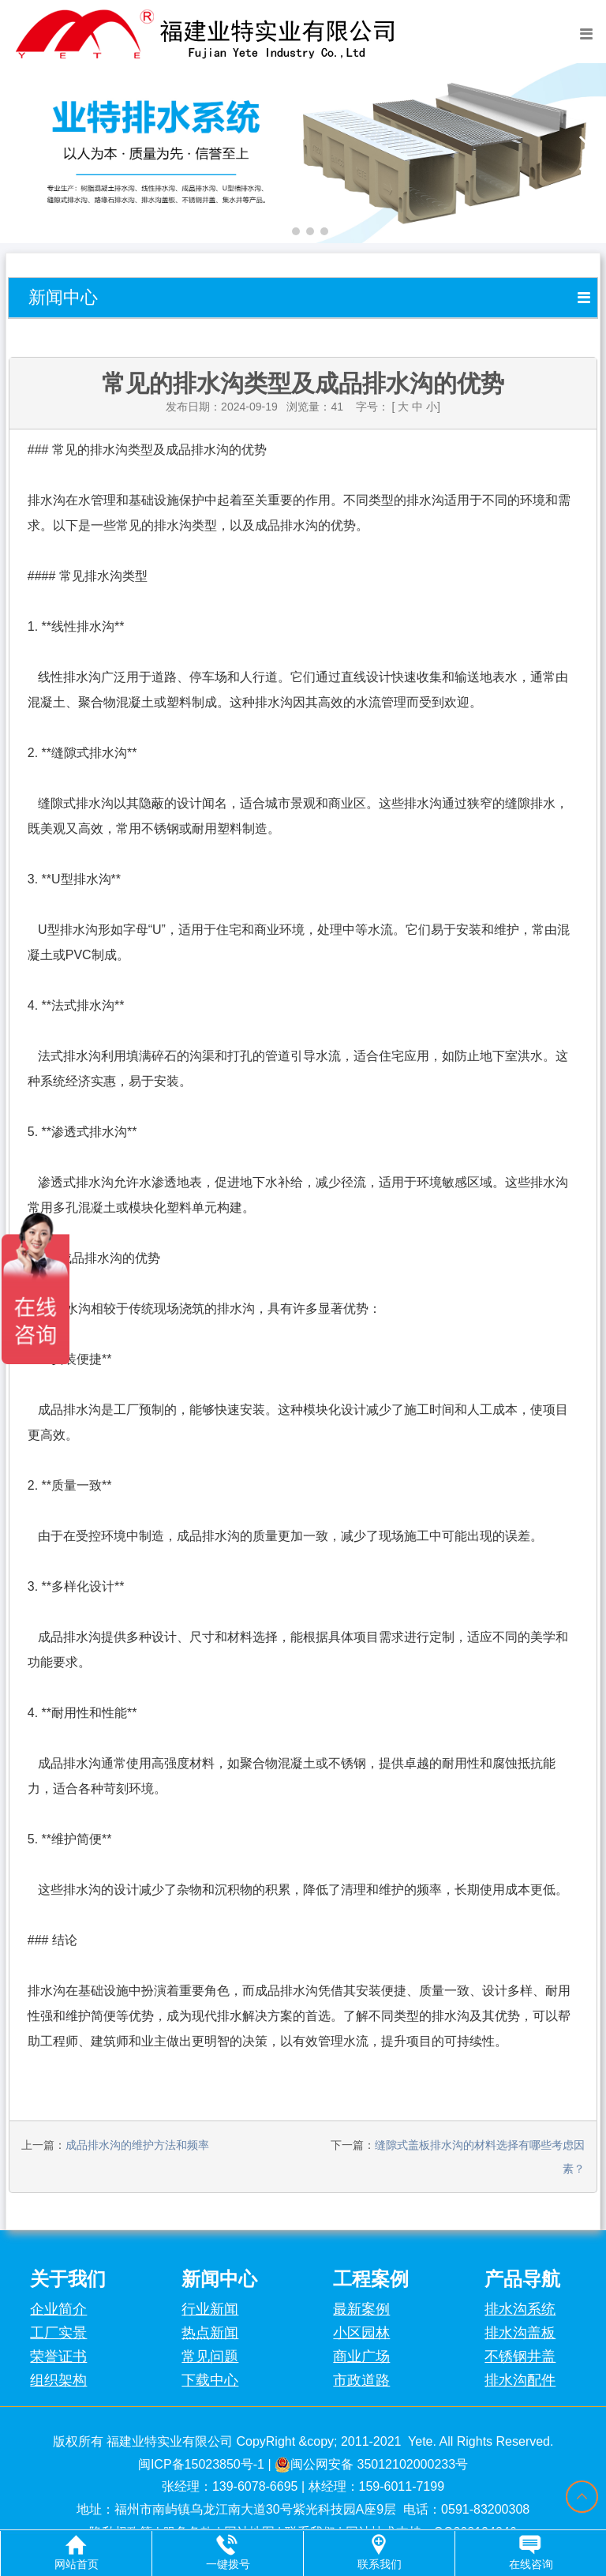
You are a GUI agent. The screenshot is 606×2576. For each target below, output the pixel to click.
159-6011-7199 (402, 2486)
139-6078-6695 (255, 2486)
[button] (282, 231)
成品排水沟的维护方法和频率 (137, 2145)
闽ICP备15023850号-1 (201, 2464)
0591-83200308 (485, 2509)
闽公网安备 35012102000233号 (371, 2464)
